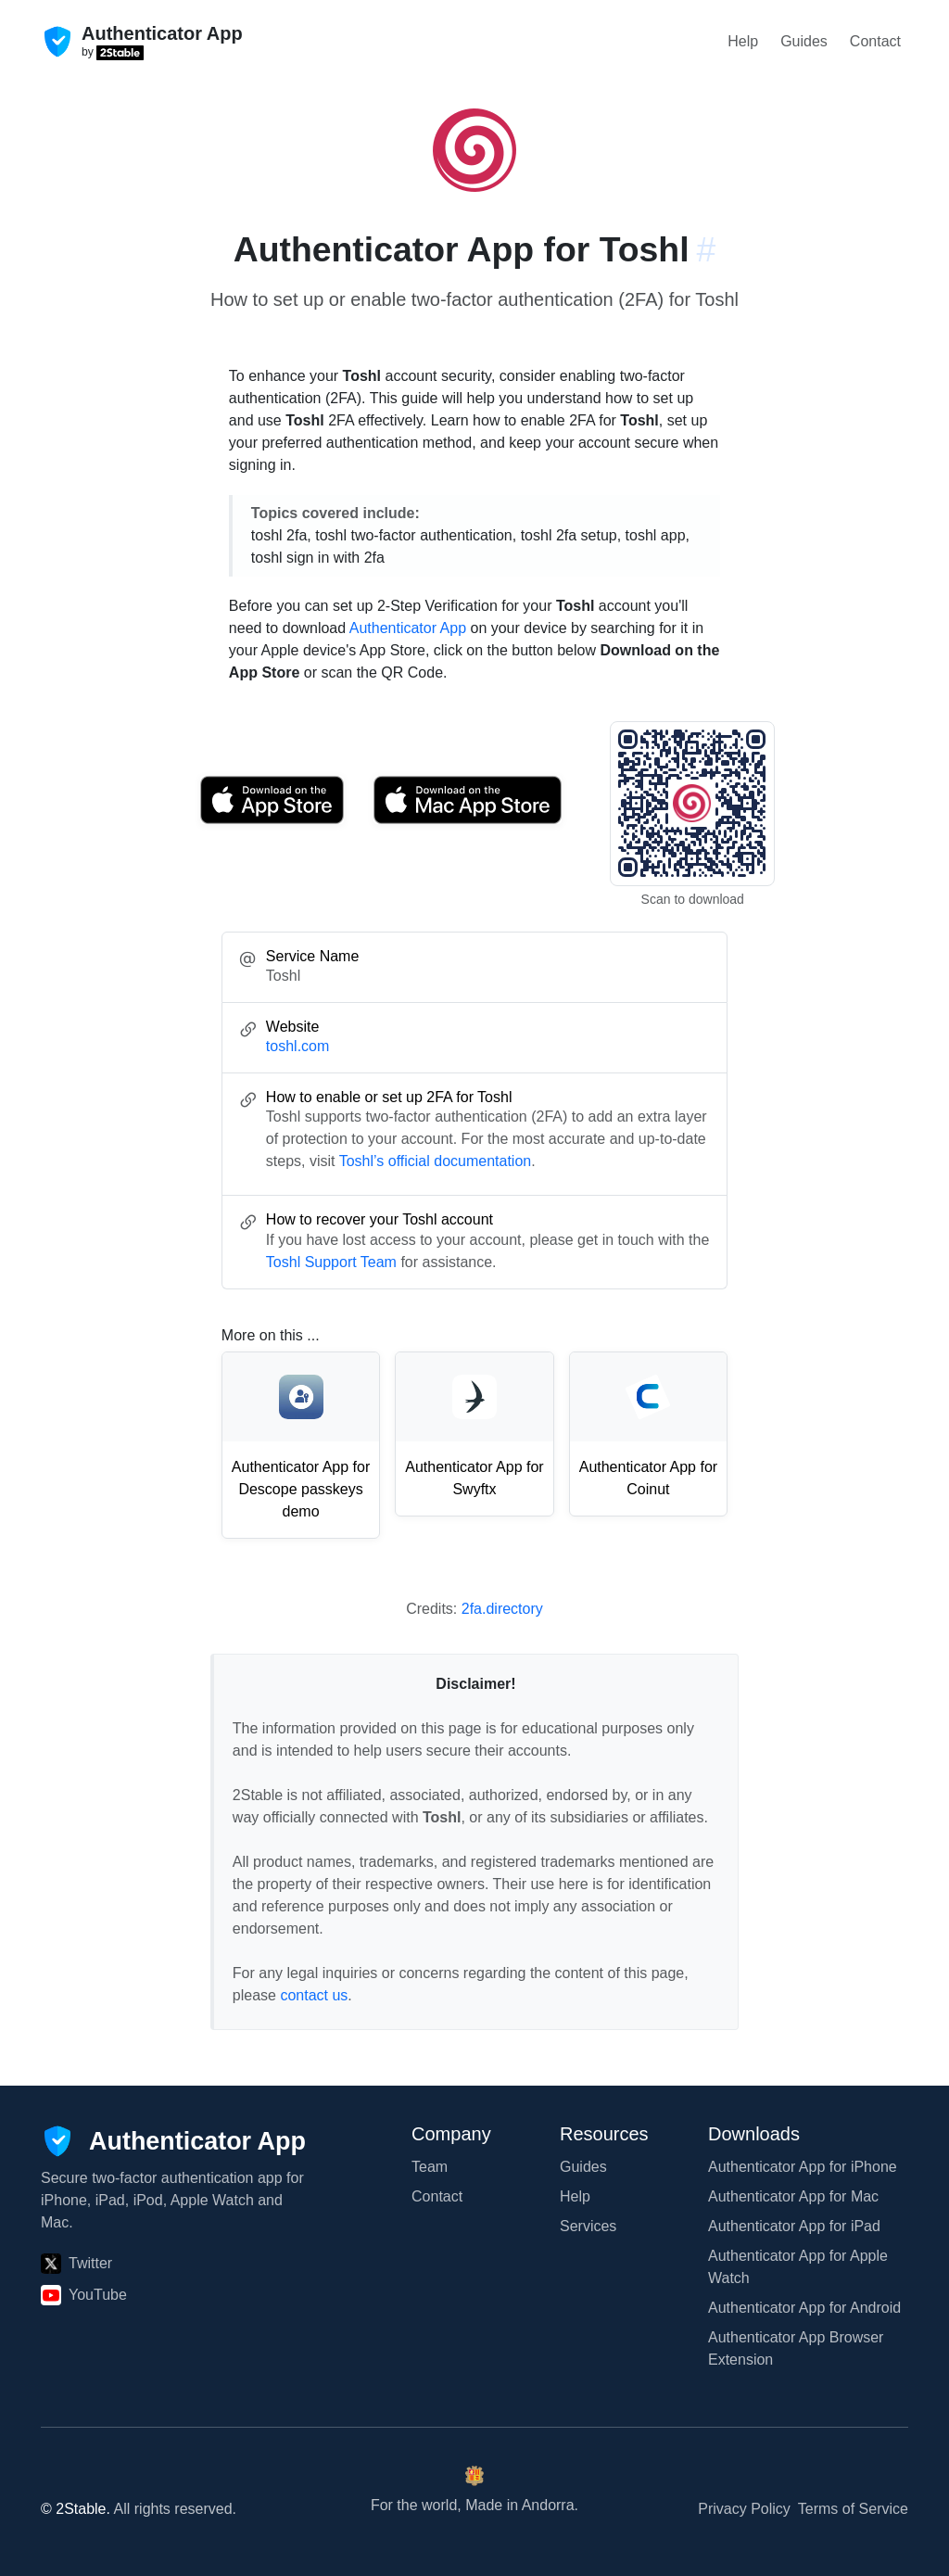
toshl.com (297, 1046)
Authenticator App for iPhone (802, 2167)
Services (588, 2226)
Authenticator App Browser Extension (795, 2348)
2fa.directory (502, 1609)
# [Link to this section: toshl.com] (706, 249)
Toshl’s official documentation (435, 1161)
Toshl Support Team (331, 1262)
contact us (314, 1995)
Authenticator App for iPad (794, 2226)
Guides (804, 41)
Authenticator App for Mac (793, 2196)
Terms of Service (853, 2509)
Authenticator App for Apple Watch (798, 2267)
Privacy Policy (744, 2509)
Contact (875, 41)
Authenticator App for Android (804, 2308)
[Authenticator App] (173, 2141)
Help (743, 41)
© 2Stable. (75, 2509)
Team (429, 2167)
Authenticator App (407, 628)
